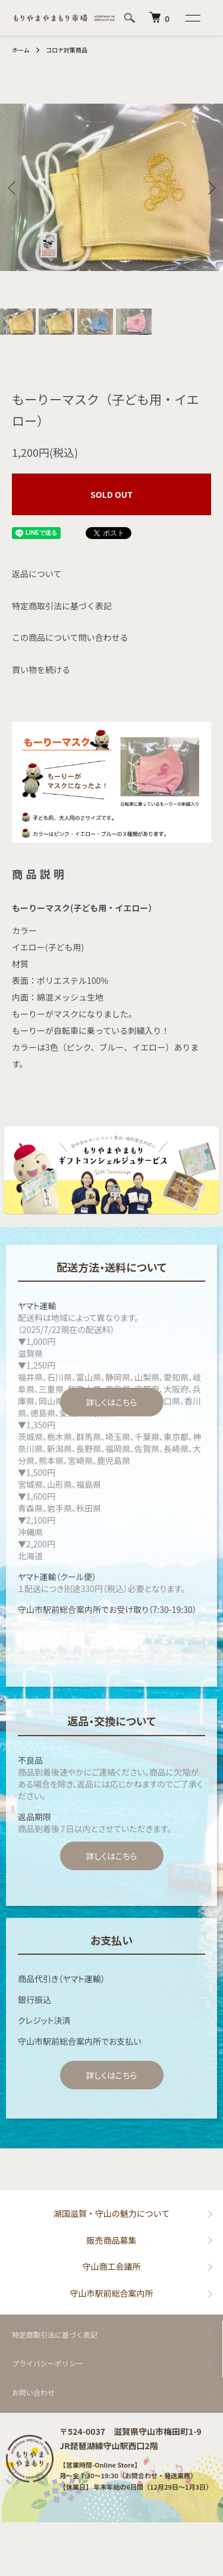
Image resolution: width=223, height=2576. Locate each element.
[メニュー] (192, 18)
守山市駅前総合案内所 (111, 2293)
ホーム (21, 49)
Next (209, 187)
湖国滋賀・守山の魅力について (112, 2213)
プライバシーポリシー (47, 2363)
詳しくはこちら (111, 1402)
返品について (37, 574)
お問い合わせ (33, 2392)
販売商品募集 (112, 2240)
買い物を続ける (41, 669)
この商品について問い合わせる (70, 637)
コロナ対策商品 (66, 49)
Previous (13, 187)
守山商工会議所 (112, 2266)
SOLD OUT (111, 494)
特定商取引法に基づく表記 (62, 606)
